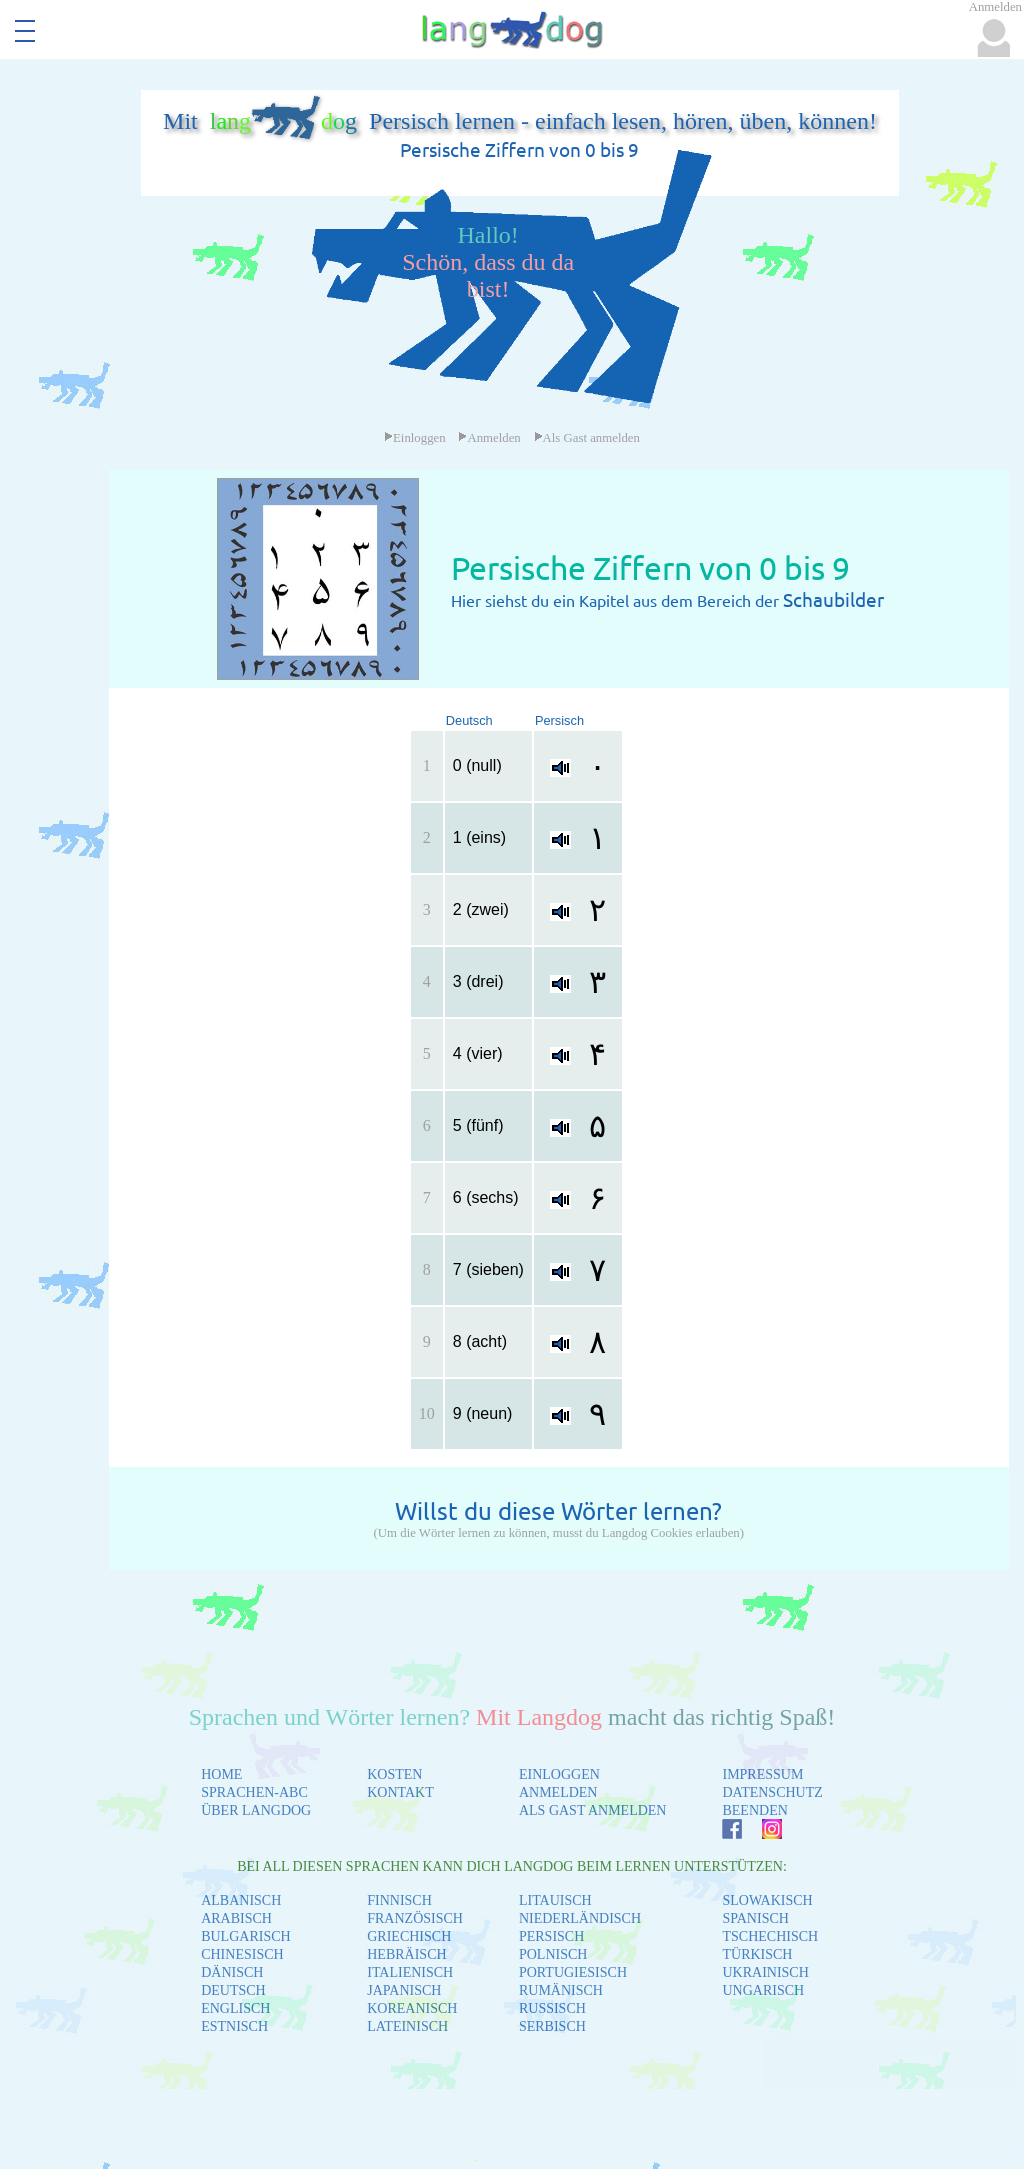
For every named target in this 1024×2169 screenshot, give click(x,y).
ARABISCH (236, 1918)
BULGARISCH (245, 1936)
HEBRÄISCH (406, 1954)
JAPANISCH (404, 1990)
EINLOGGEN (559, 1774)
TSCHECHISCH (770, 1936)
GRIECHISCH (409, 1936)
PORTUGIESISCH (573, 1972)
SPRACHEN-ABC (254, 1792)
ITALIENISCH (410, 1972)
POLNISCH (553, 1954)
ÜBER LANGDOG (256, 1810)
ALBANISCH (241, 1900)
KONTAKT (400, 1792)
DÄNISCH (232, 1972)
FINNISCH (399, 1900)
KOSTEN (394, 1774)
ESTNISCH (234, 2026)
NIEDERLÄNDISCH (580, 1918)
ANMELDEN (558, 1792)
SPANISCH (755, 1918)
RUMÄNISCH (561, 1990)
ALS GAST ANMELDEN (593, 1810)
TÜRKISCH (757, 1954)
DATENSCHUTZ (772, 1792)
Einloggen (415, 438)
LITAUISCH (555, 1900)
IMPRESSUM (762, 1774)
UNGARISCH (763, 1990)
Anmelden (489, 438)
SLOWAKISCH (767, 1900)
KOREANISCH (412, 2008)
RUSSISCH (552, 2008)
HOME (221, 1774)
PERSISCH (551, 1936)
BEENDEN (754, 1810)
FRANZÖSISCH (415, 1918)
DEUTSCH (233, 1990)
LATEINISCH (407, 2026)
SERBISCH (552, 2026)
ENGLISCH (235, 2008)
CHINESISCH (242, 1954)
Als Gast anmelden (587, 438)
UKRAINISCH (765, 1972)
